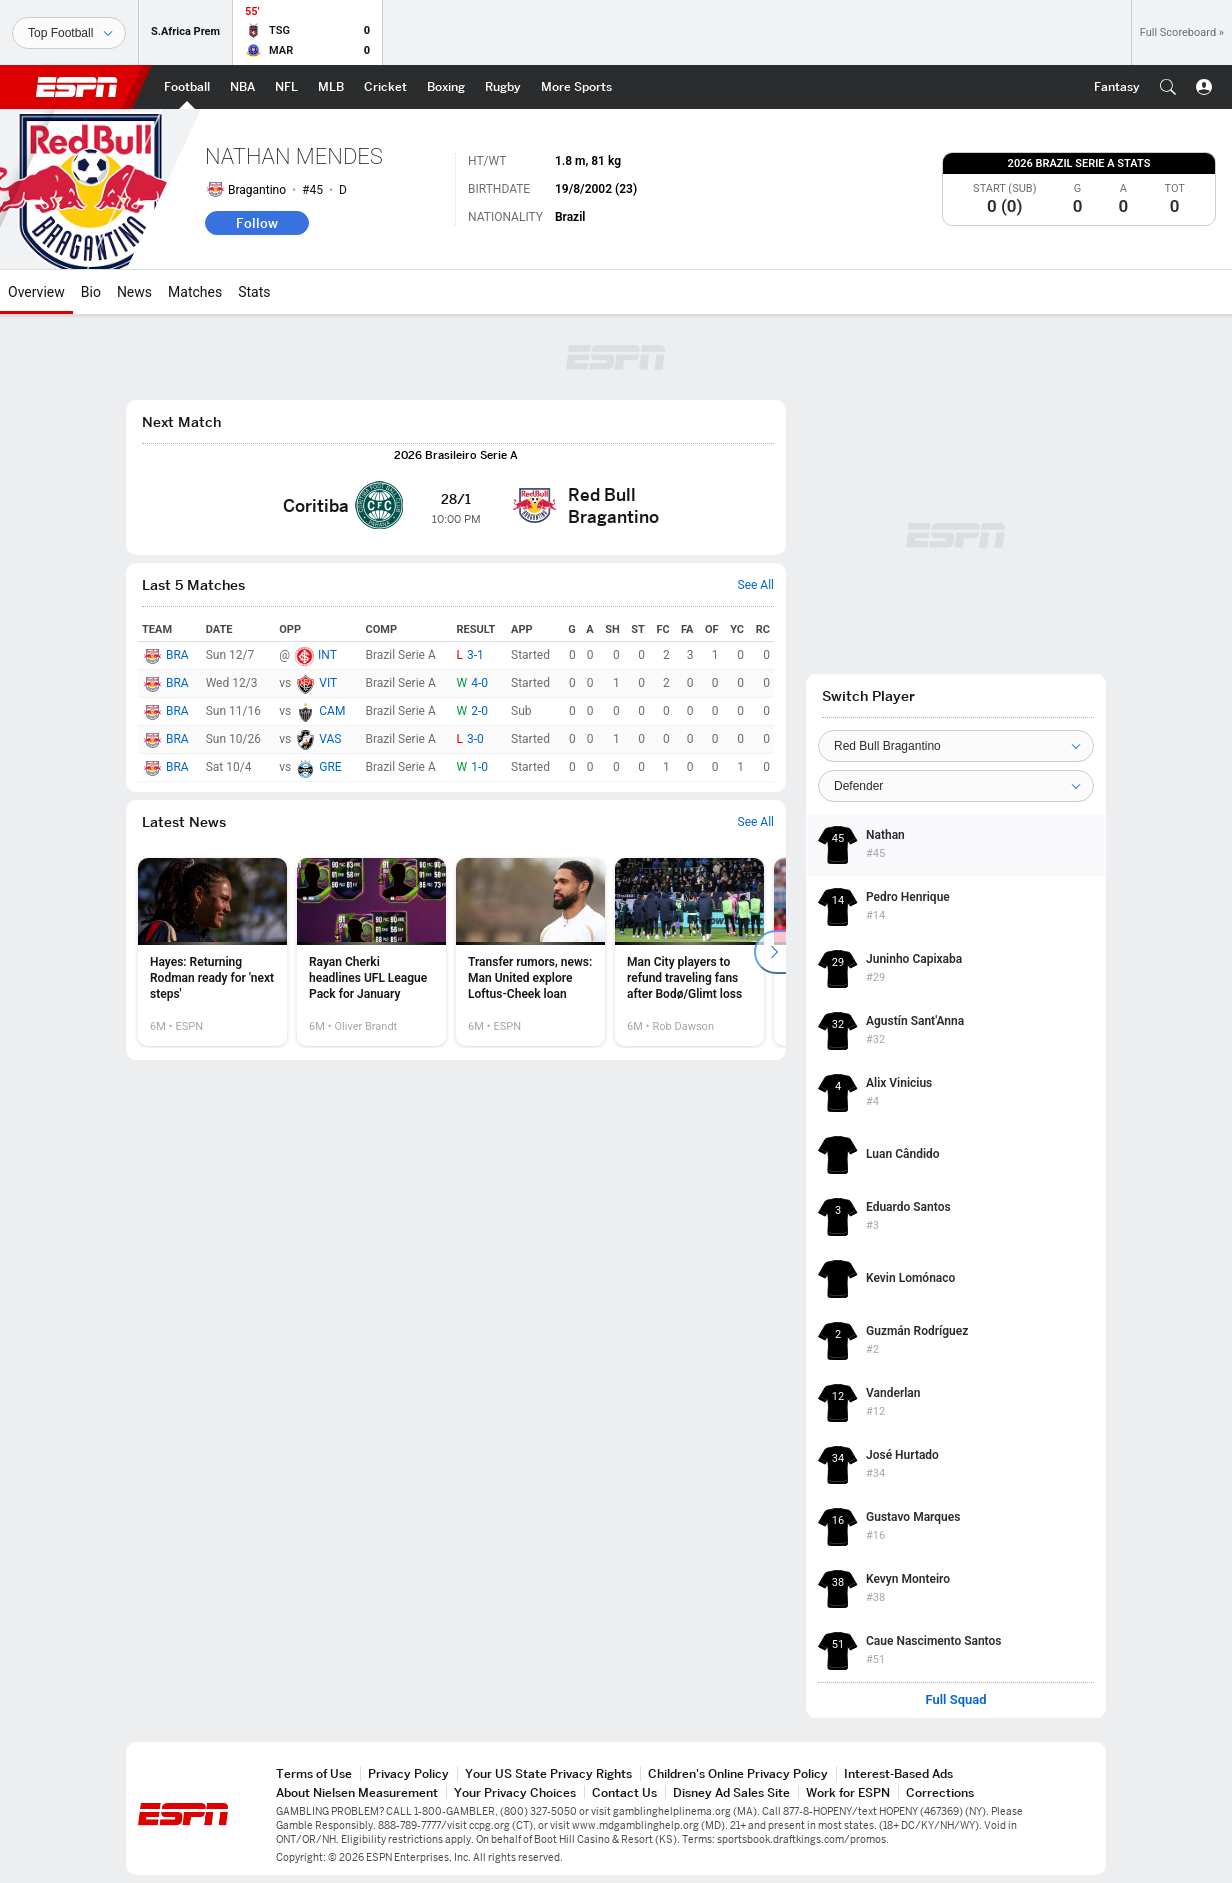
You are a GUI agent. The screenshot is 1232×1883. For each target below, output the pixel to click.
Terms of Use (314, 1773)
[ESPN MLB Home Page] (331, 87)
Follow (257, 223)
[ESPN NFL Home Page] (286, 87)
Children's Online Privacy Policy (738, 1773)
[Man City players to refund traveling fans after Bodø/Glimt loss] (689, 952)
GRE (330, 767)
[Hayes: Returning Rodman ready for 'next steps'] (212, 952)
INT (327, 655)
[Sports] (69, 33)
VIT (328, 683)
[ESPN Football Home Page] (187, 87)
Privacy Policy (408, 1773)
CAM (332, 711)
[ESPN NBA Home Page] (242, 87)
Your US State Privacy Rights (548, 1773)
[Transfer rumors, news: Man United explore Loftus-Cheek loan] (530, 952)
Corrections (940, 1792)
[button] (1168, 87)
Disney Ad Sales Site (731, 1792)
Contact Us (624, 1792)
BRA (177, 655)
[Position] (956, 786)
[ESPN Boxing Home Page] (446, 87)
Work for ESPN (848, 1792)
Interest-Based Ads (898, 1773)
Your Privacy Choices (515, 1792)
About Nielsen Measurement (357, 1792)
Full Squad (955, 1700)
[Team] (956, 746)
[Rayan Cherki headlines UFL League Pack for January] (371, 952)
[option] (212, 952)
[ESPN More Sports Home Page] (576, 87)
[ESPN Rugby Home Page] (503, 87)
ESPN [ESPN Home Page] (77, 87)
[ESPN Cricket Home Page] (385, 87)
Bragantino (257, 190)
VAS (330, 739)
